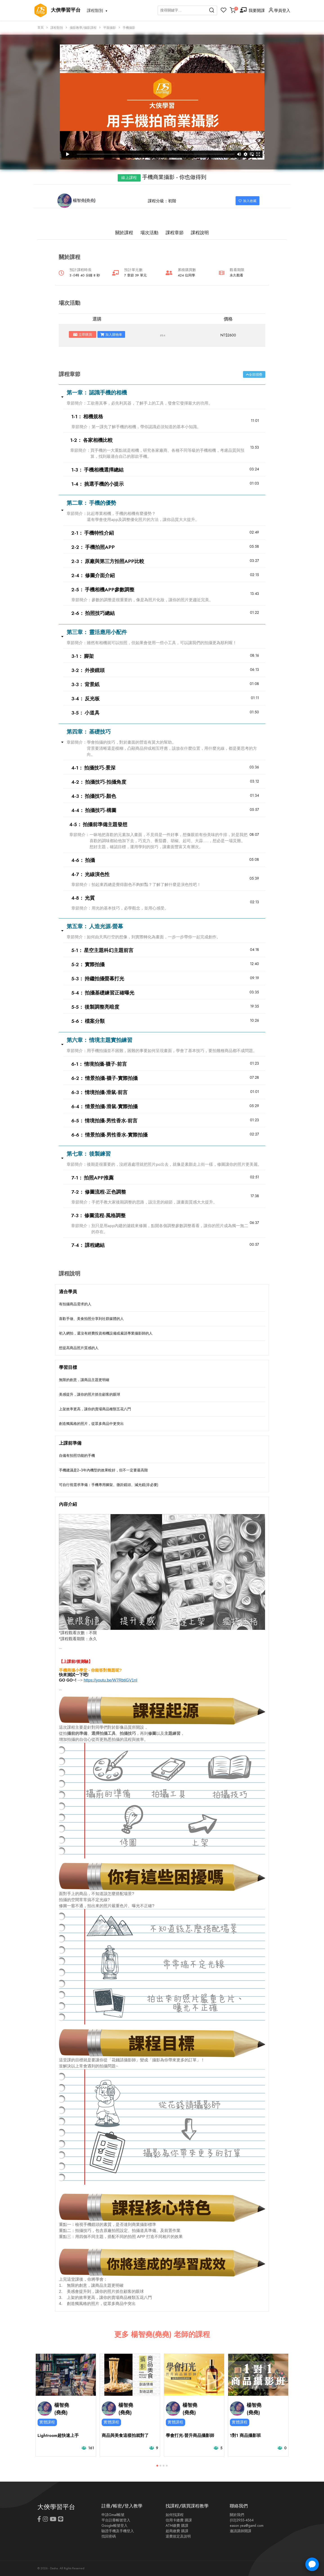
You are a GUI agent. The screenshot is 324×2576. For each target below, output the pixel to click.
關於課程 (124, 232)
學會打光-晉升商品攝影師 (190, 2435)
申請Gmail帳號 (112, 2514)
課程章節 (175, 232)
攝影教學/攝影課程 (83, 28)
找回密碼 (108, 2536)
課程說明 (200, 232)
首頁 (40, 27)
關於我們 (237, 2514)
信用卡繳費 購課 (179, 2520)
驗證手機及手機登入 (117, 2531)
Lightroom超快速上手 (58, 2435)
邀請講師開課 (240, 2531)
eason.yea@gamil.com (246, 2525)
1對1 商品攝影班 (245, 2435)
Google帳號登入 (114, 2525)
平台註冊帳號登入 (115, 2520)
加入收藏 (247, 200)
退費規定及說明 (178, 2536)
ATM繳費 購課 (177, 2525)
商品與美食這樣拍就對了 (125, 2435)
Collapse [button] (62, 397)
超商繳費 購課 (177, 2531)
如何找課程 (175, 2514)
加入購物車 (111, 334)
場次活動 (149, 232)
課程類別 (95, 10)
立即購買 (82, 334)
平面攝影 (109, 28)
